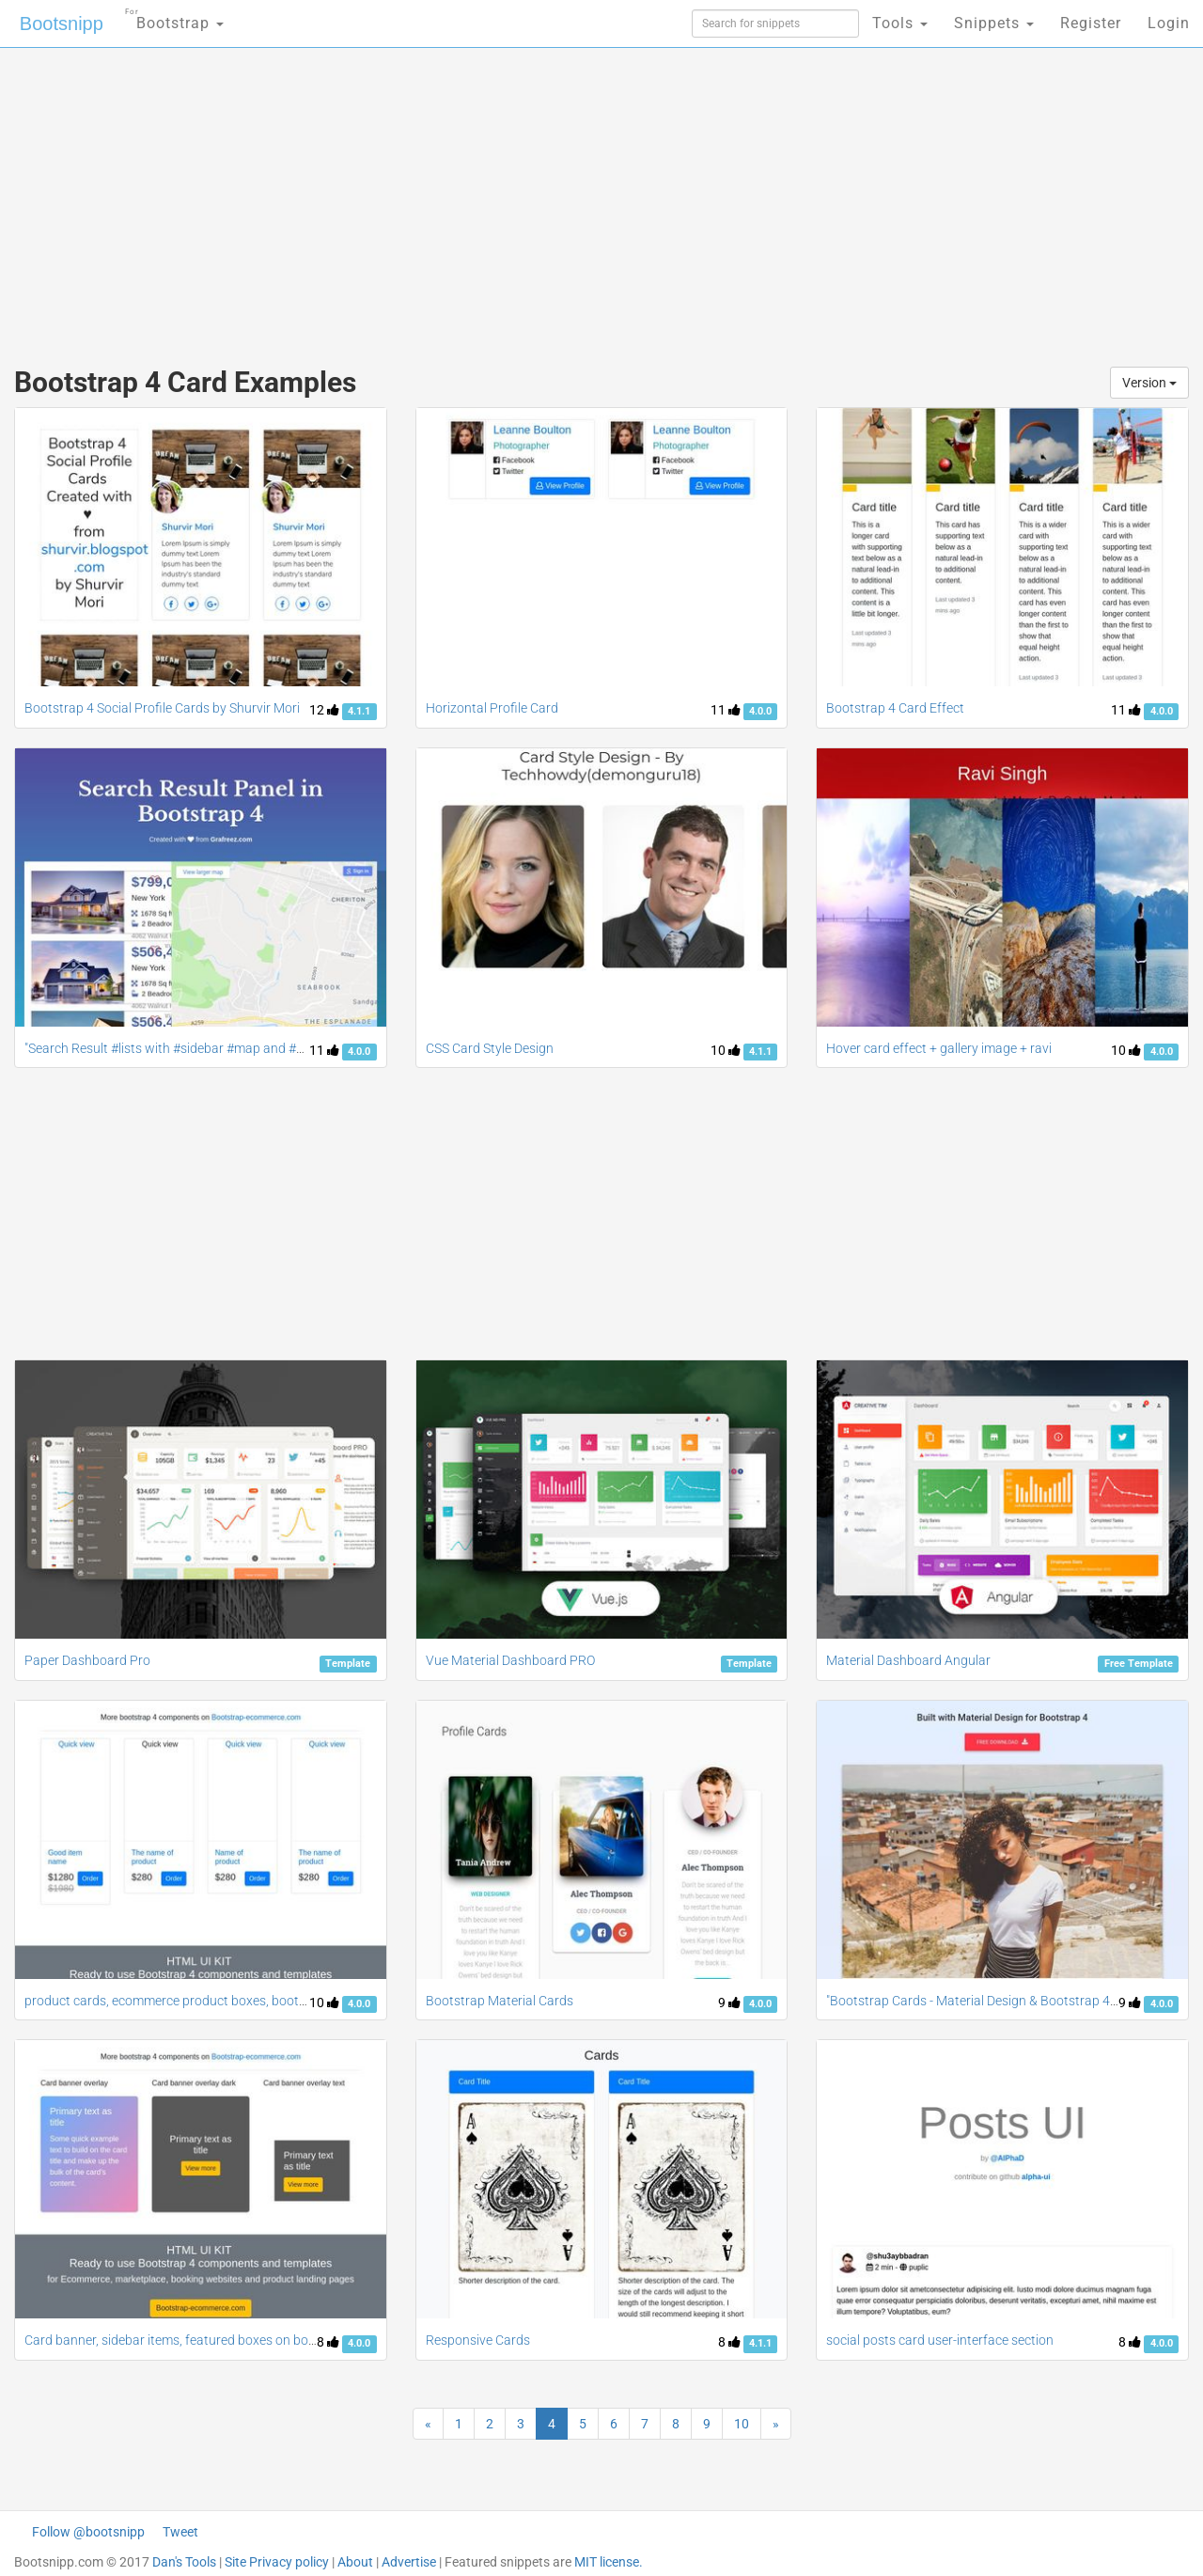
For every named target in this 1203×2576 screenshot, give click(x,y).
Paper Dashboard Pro (87, 1660)
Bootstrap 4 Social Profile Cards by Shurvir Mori (162, 707)
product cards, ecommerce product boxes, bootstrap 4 (182, 2000)
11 (726, 709)
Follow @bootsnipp (88, 2531)
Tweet (180, 2531)
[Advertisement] (460, 197)
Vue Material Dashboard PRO (510, 1660)
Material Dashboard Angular (908, 1660)
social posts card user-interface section (940, 2340)
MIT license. (608, 2561)
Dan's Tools (184, 2561)
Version (1149, 382)
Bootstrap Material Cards (499, 2000)
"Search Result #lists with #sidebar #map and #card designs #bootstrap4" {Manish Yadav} (284, 1048)
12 (324, 709)
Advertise (409, 2561)
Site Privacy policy (277, 2561)
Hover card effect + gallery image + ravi (939, 1048)
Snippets (994, 23)
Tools (900, 23)
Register (1090, 23)
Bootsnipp (61, 23)
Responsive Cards (478, 2340)
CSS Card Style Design (490, 1048)
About (355, 2561)
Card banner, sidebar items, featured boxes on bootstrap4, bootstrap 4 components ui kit (281, 2340)
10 (726, 1050)
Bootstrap (174, 17)
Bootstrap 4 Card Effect (895, 707)
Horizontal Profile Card (492, 707)
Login (1169, 23)
